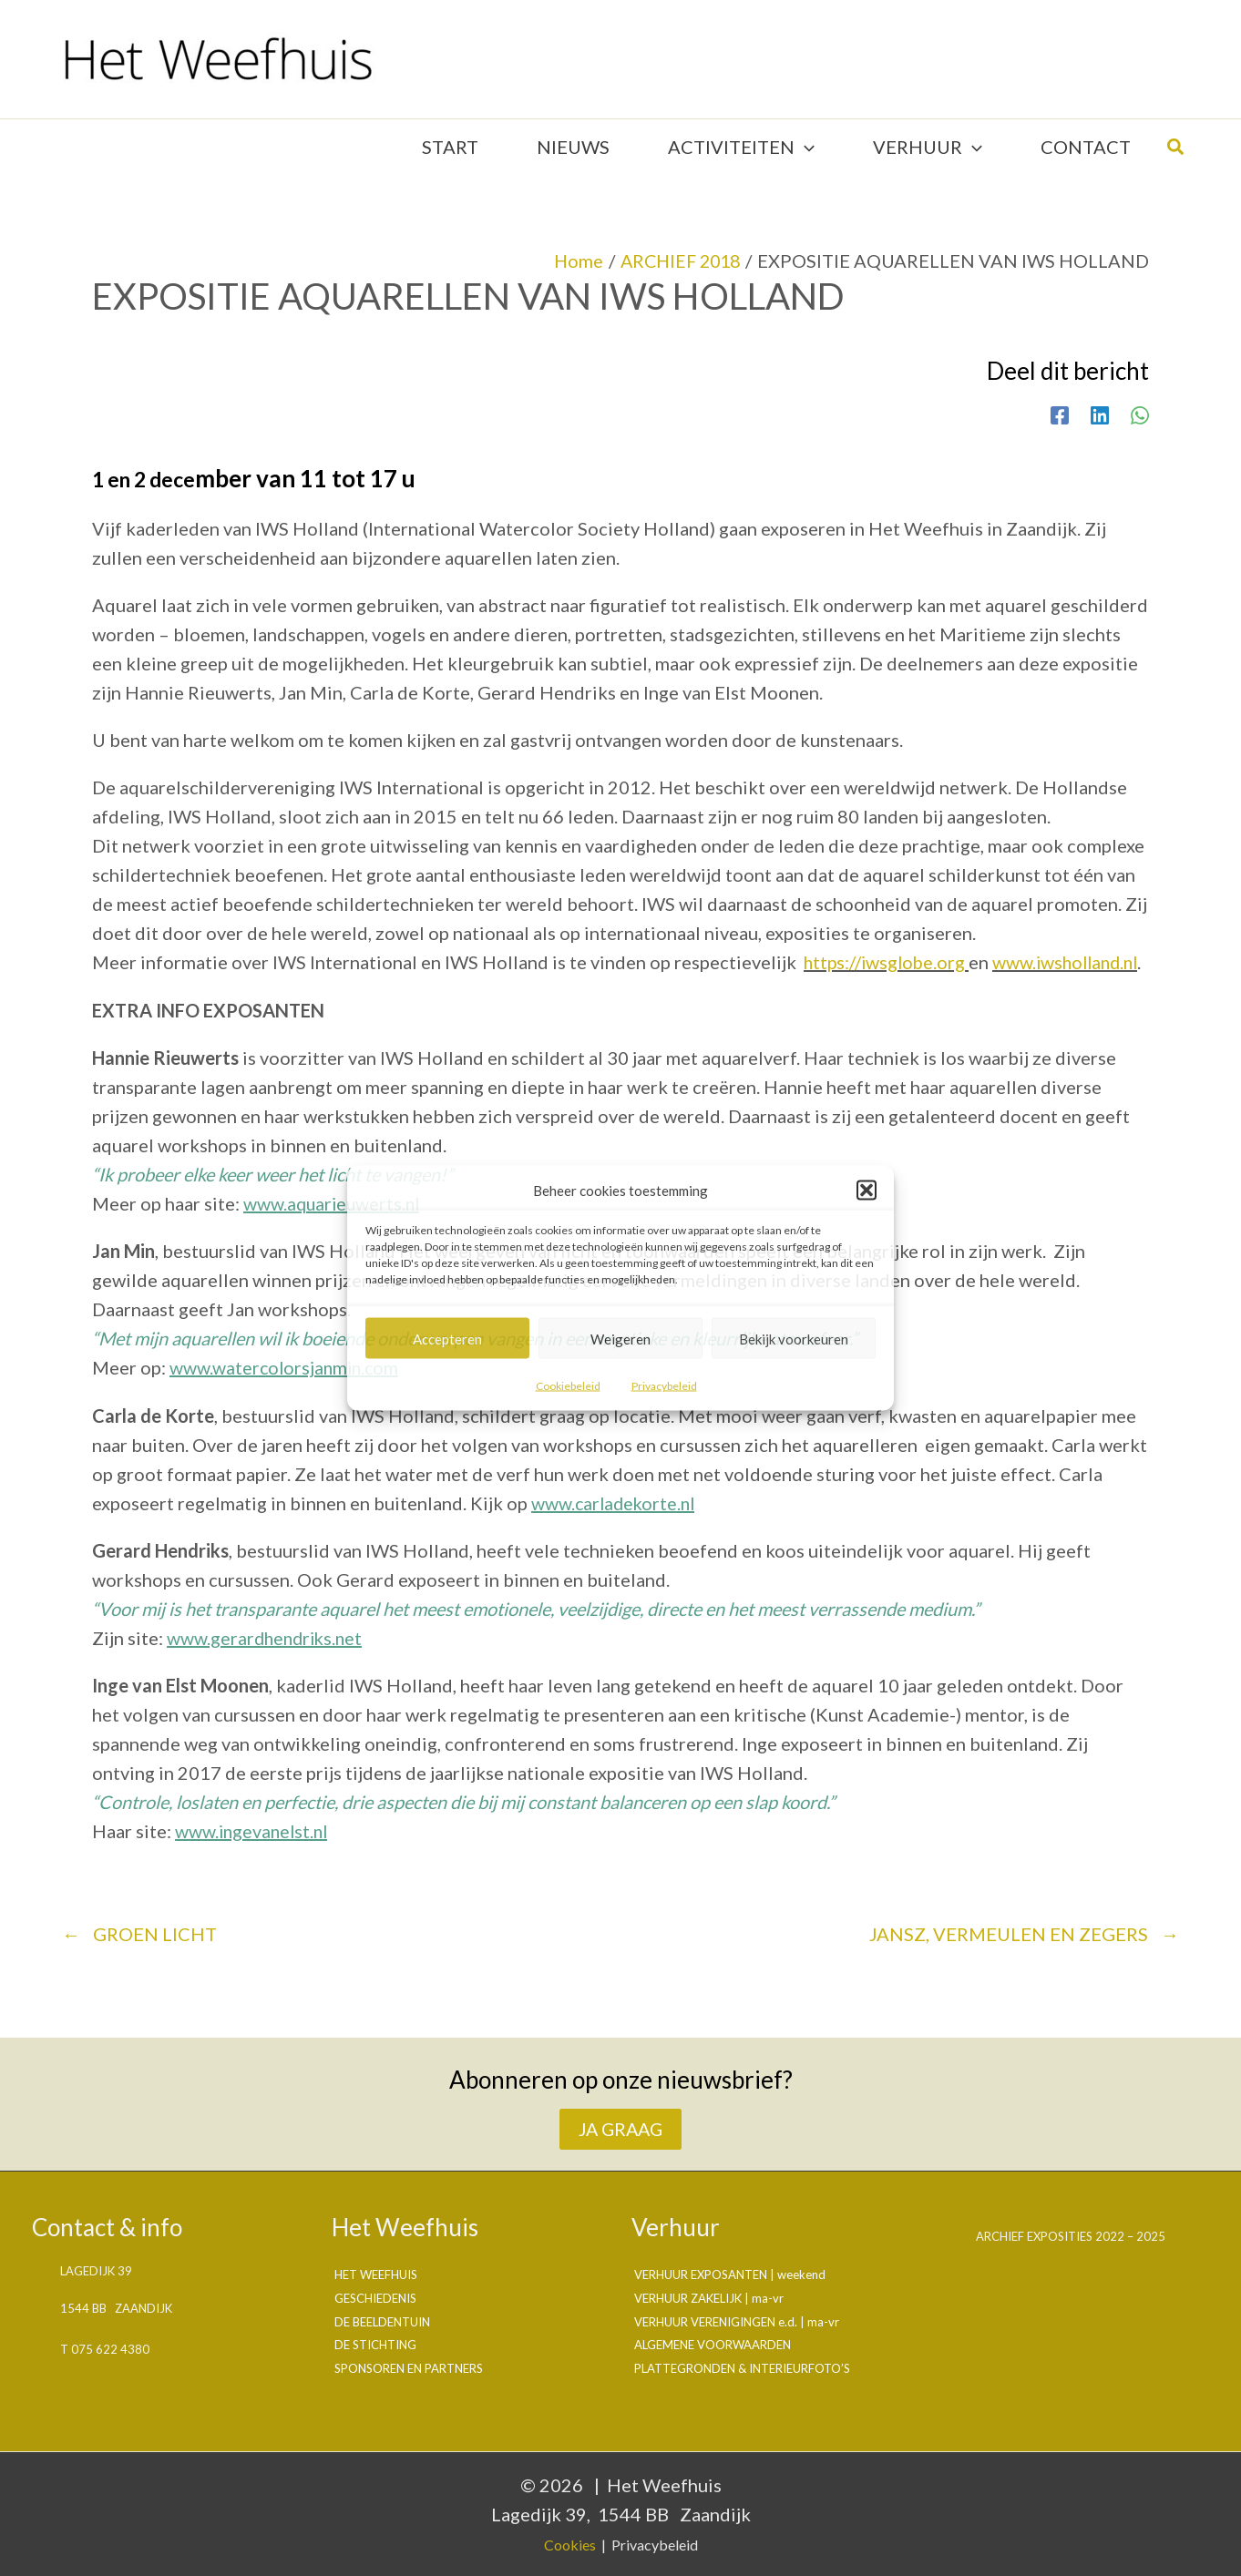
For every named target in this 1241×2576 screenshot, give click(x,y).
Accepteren (447, 1338)
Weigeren (620, 1338)
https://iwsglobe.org (886, 953)
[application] (805, 142)
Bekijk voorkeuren (793, 1338)
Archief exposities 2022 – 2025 (1070, 2237)
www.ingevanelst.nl (254, 1849)
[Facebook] (1060, 404)
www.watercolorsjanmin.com (286, 1386)
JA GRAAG (621, 2129)
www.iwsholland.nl (168, 982)
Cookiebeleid (568, 1386)
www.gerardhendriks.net (267, 1656)
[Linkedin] (1100, 404)
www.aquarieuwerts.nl (334, 1222)
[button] (866, 1190)
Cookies (570, 2544)
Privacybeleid (664, 1386)
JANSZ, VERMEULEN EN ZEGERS (1024, 1951)
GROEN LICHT (139, 1951)
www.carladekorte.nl (615, 1521)
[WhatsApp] (1140, 404)
